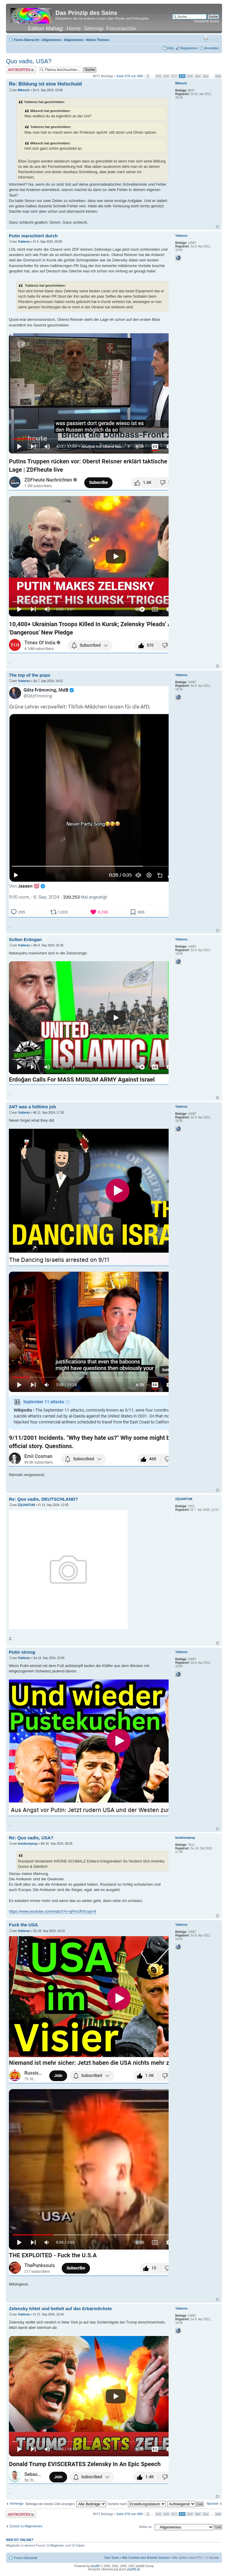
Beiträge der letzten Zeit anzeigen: (66, 2504)
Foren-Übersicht (26, 40)
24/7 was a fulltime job (32, 1106)
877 (174, 76)
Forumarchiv (121, 28)
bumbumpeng (27, 1843)
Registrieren (189, 48)
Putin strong (22, 1652)
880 (197, 76)
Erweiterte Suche (206, 21)
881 (205, 76)
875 (158, 76)
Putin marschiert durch (33, 235)
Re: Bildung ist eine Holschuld (45, 84)
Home (73, 28)
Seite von (129, 76)
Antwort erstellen (21, 69)
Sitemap (93, 28)
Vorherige (16, 2503)
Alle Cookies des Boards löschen (146, 2557)
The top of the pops (29, 675)
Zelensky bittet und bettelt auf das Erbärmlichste (60, 2308)
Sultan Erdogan (25, 939)
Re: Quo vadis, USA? (31, 1837)
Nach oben (217, 226)
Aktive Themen (97, 40)
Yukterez (24, 241)
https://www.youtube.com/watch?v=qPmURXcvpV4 (52, 1911)
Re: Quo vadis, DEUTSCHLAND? (43, 1499)
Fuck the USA (23, 1924)
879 (190, 76)
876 (166, 76)
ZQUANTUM (26, 1505)
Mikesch (23, 90)
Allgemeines (51, 40)
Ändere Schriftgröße (214, 38)
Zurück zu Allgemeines (26, 2526)
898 (218, 76)
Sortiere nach (136, 2504)
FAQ (170, 48)
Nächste (212, 2503)
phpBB (95, 2566)
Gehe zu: (145, 2526)
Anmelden (211, 48)
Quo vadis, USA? (28, 61)
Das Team (111, 2557)
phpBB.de (133, 2569)
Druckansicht (205, 38)
